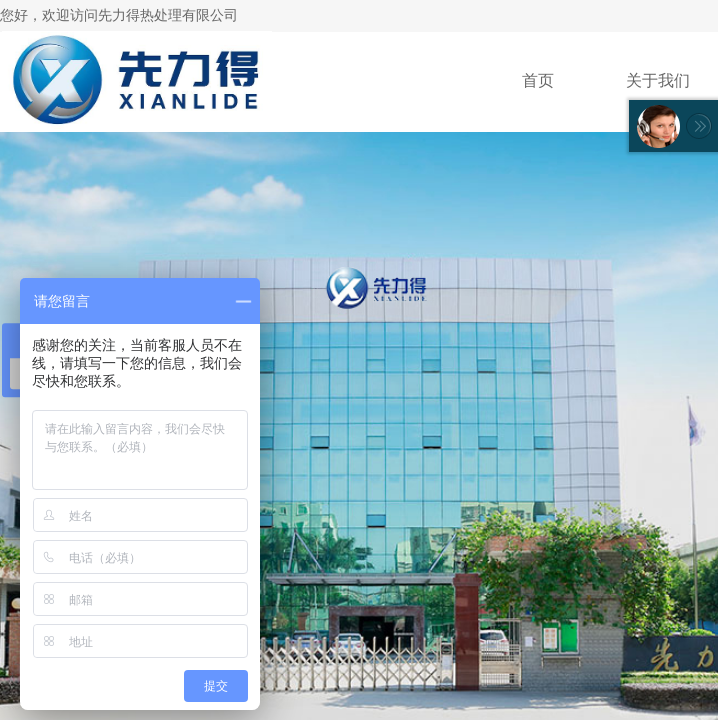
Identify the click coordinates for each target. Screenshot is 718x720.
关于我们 (658, 80)
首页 (538, 80)
